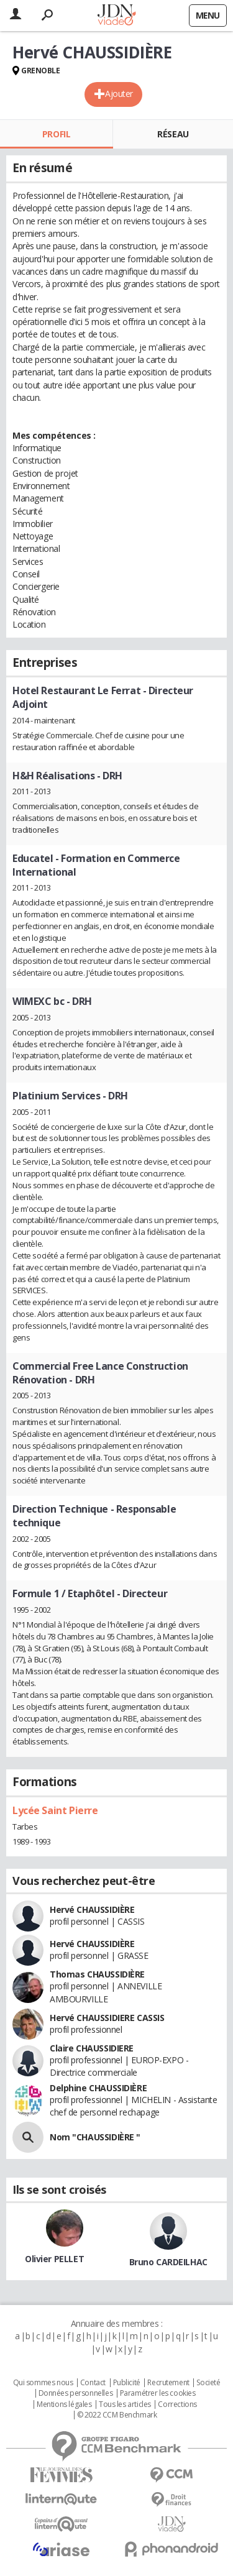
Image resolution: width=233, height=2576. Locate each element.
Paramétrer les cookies (158, 2393)
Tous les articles (125, 2404)
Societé (208, 2382)
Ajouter (119, 93)
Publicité (126, 2382)
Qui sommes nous (43, 2382)
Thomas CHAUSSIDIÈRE (97, 1974)
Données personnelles (76, 2393)
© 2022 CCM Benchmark (117, 2415)
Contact (93, 2382)
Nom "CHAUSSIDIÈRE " (95, 2137)
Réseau (172, 134)
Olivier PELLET (54, 2259)
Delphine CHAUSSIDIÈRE (98, 2088)
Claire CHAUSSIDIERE (92, 2048)
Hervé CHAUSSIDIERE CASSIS (107, 2018)
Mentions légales (64, 2404)
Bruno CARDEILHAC (168, 2262)
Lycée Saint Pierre (55, 1810)
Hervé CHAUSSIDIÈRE (92, 1909)
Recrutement (168, 2382)
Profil (56, 134)
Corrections (177, 2404)
